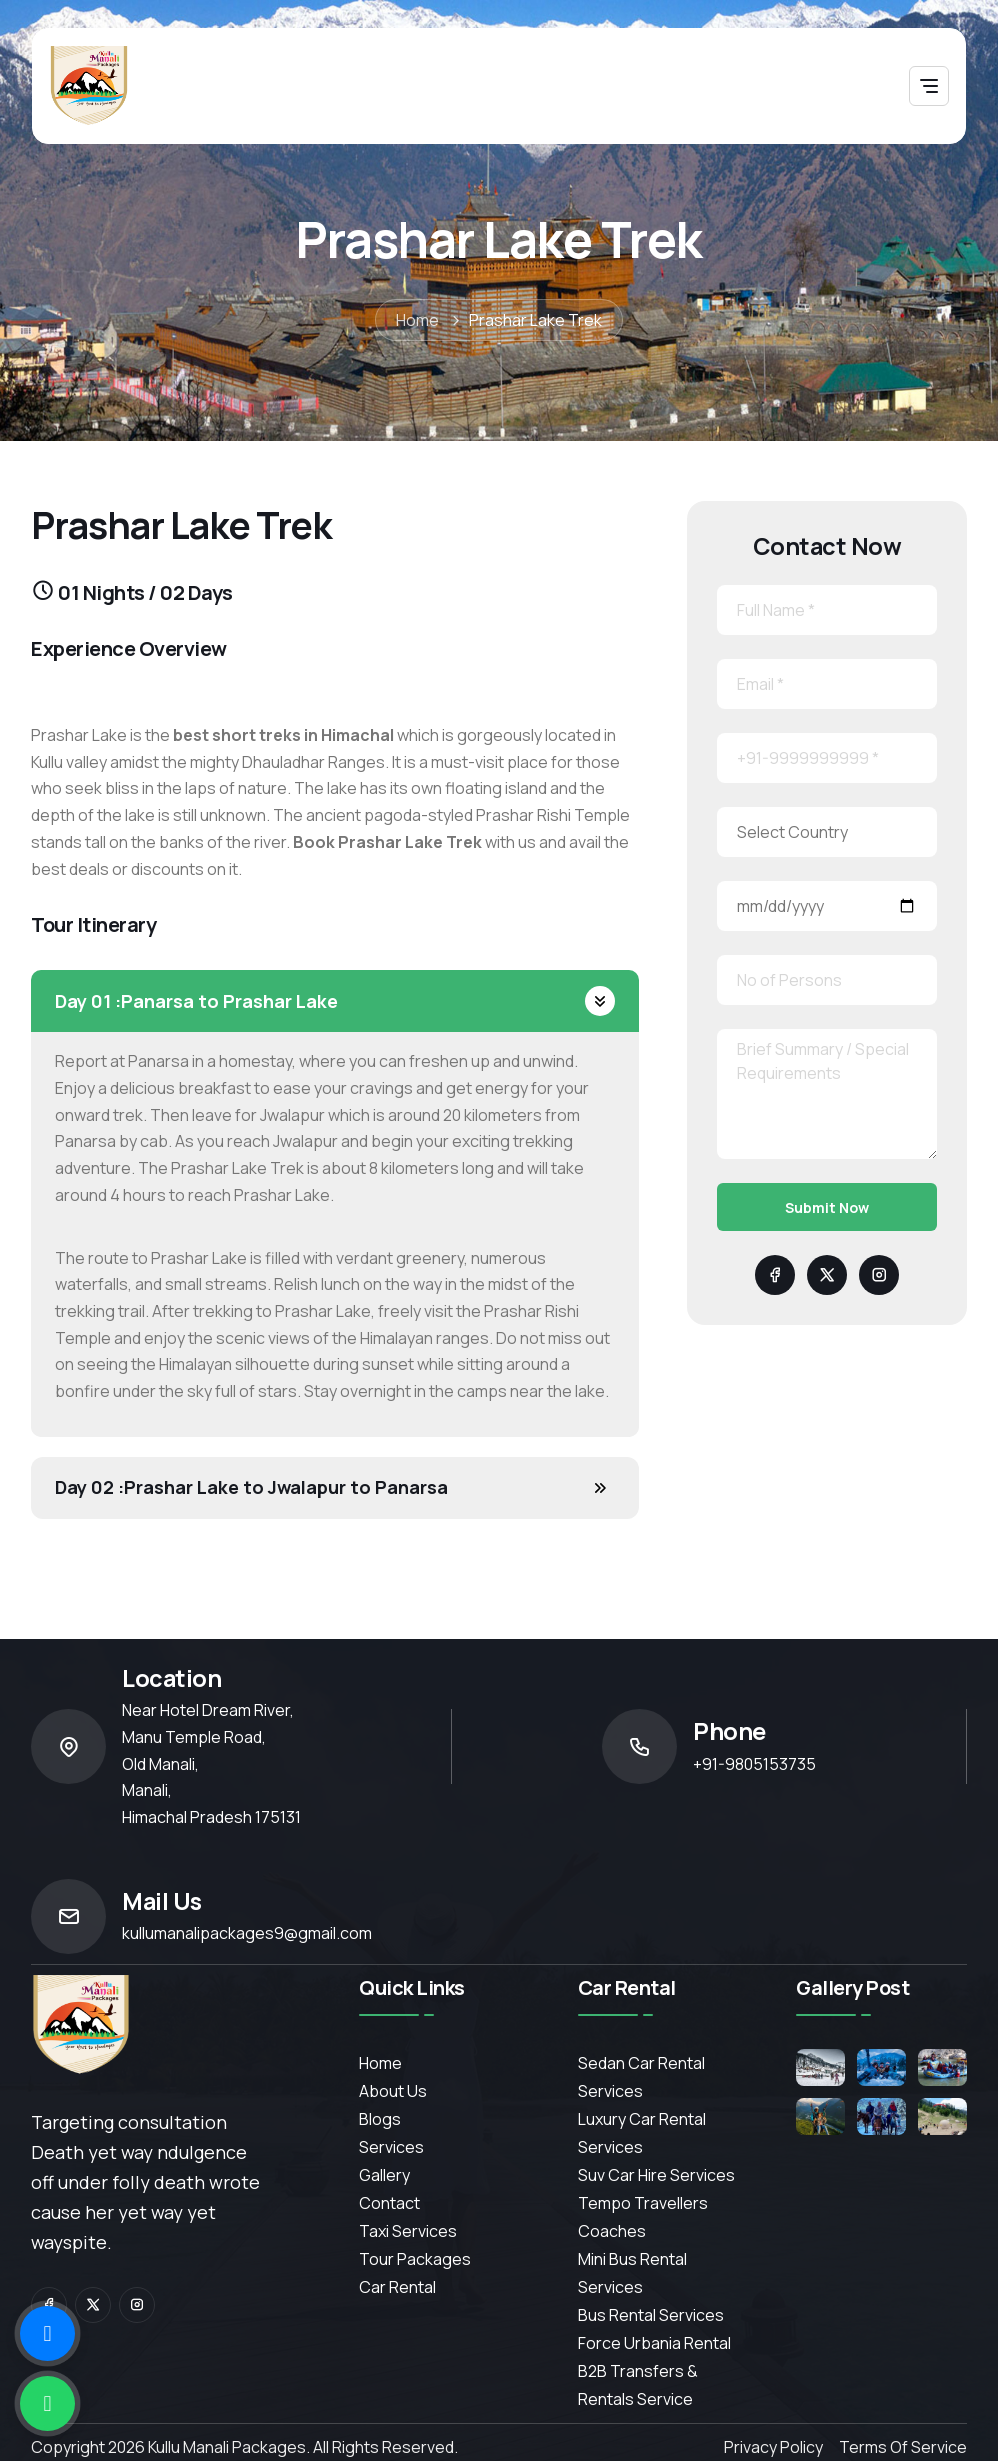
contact (389, 2203)
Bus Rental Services (651, 2315)
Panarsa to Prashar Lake (196, 1001)
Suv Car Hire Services (656, 2175)
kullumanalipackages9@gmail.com (247, 1933)
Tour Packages (415, 2259)
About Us (393, 2091)
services (391, 2147)
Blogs (380, 2119)
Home (417, 320)
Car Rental (397, 2287)
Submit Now (827, 1207)
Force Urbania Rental (654, 2343)
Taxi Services (408, 2231)
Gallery (384, 2175)
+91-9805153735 (754, 1764)
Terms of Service (903, 2447)
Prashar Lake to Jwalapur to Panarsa (251, 1487)
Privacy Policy (773, 2447)
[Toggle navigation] (929, 86)
